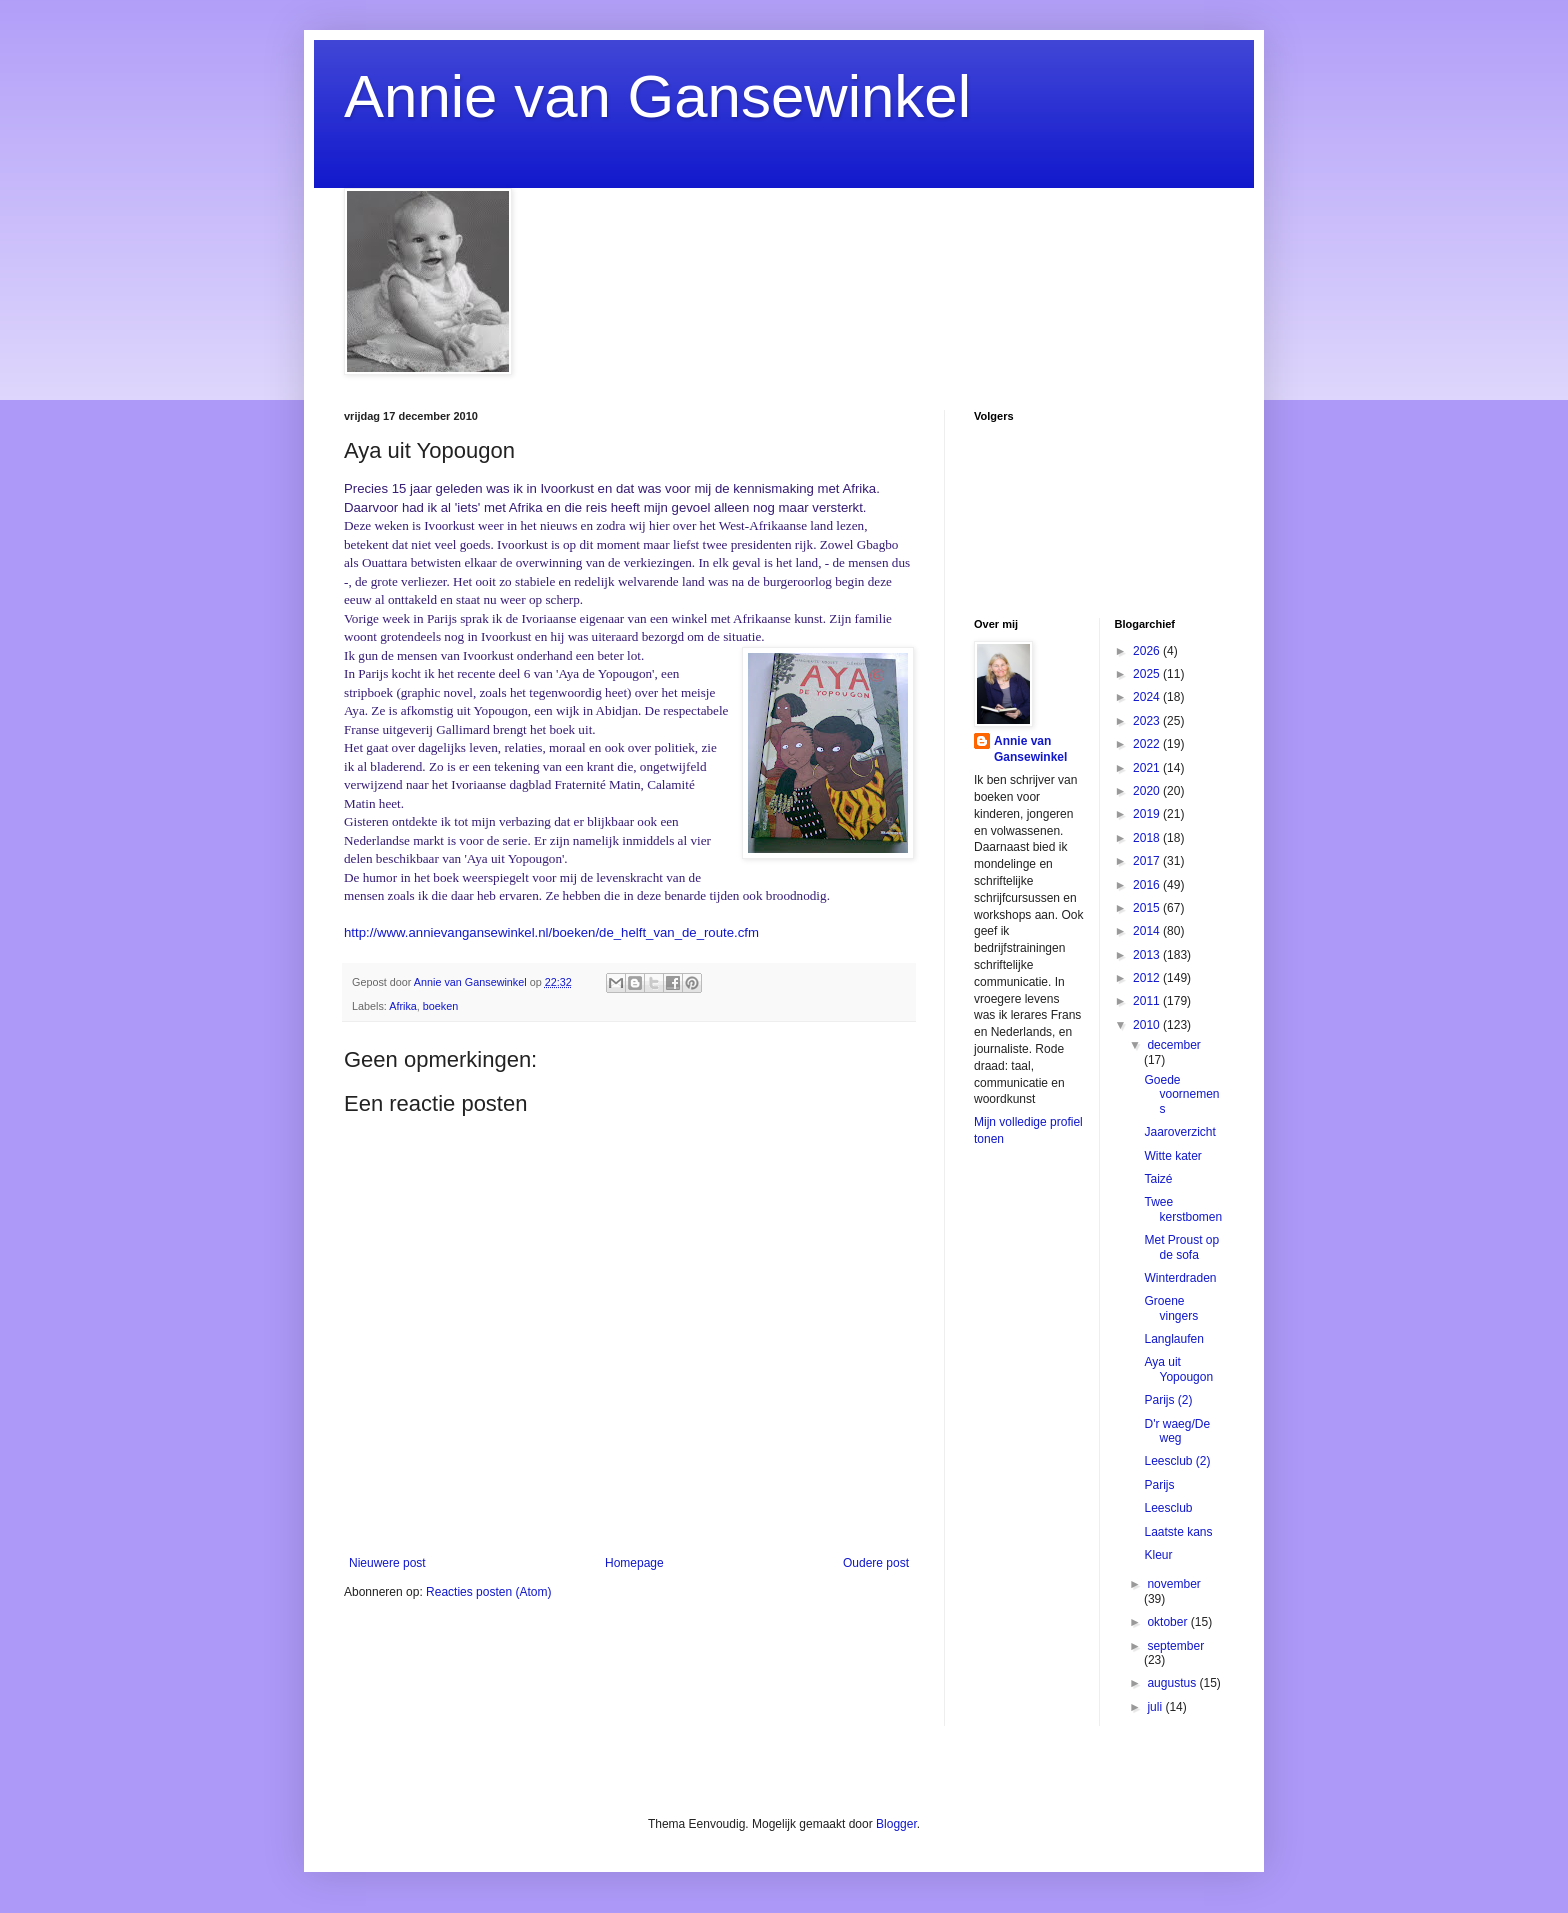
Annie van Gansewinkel (657, 96)
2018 (1148, 838)
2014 (1148, 931)
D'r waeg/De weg (1177, 1431)
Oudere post (876, 1563)
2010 (1148, 1025)
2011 (1148, 1001)
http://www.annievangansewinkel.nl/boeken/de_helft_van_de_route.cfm (551, 932)
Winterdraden (1180, 1278)
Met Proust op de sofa (1181, 1247)
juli (1156, 1707)
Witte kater (1172, 1156)
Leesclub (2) (1177, 1461)
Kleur (1158, 1555)
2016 (1148, 885)
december (1173, 1045)
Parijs (1159, 1485)
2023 (1148, 721)
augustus (1173, 1683)
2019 (1148, 814)
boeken (440, 1006)
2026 (1148, 651)
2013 (1148, 955)
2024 (1148, 697)
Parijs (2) (1168, 1400)
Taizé (1158, 1179)
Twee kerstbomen (1183, 1209)
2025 (1148, 674)
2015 (1148, 908)
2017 (1148, 861)
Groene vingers (1171, 1308)
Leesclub (1168, 1508)
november (1173, 1584)
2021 (1148, 768)
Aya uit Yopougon (1178, 1369)
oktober (1168, 1622)
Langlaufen (1173, 1339)
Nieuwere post (387, 1563)
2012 (1148, 978)
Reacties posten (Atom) (488, 1592)
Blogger (896, 1824)
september (1175, 1646)
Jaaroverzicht (1179, 1132)
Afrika (403, 1006)
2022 (1148, 744)
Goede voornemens (1181, 1094)
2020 (1148, 791)
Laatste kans (1178, 1532)
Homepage (634, 1563)
